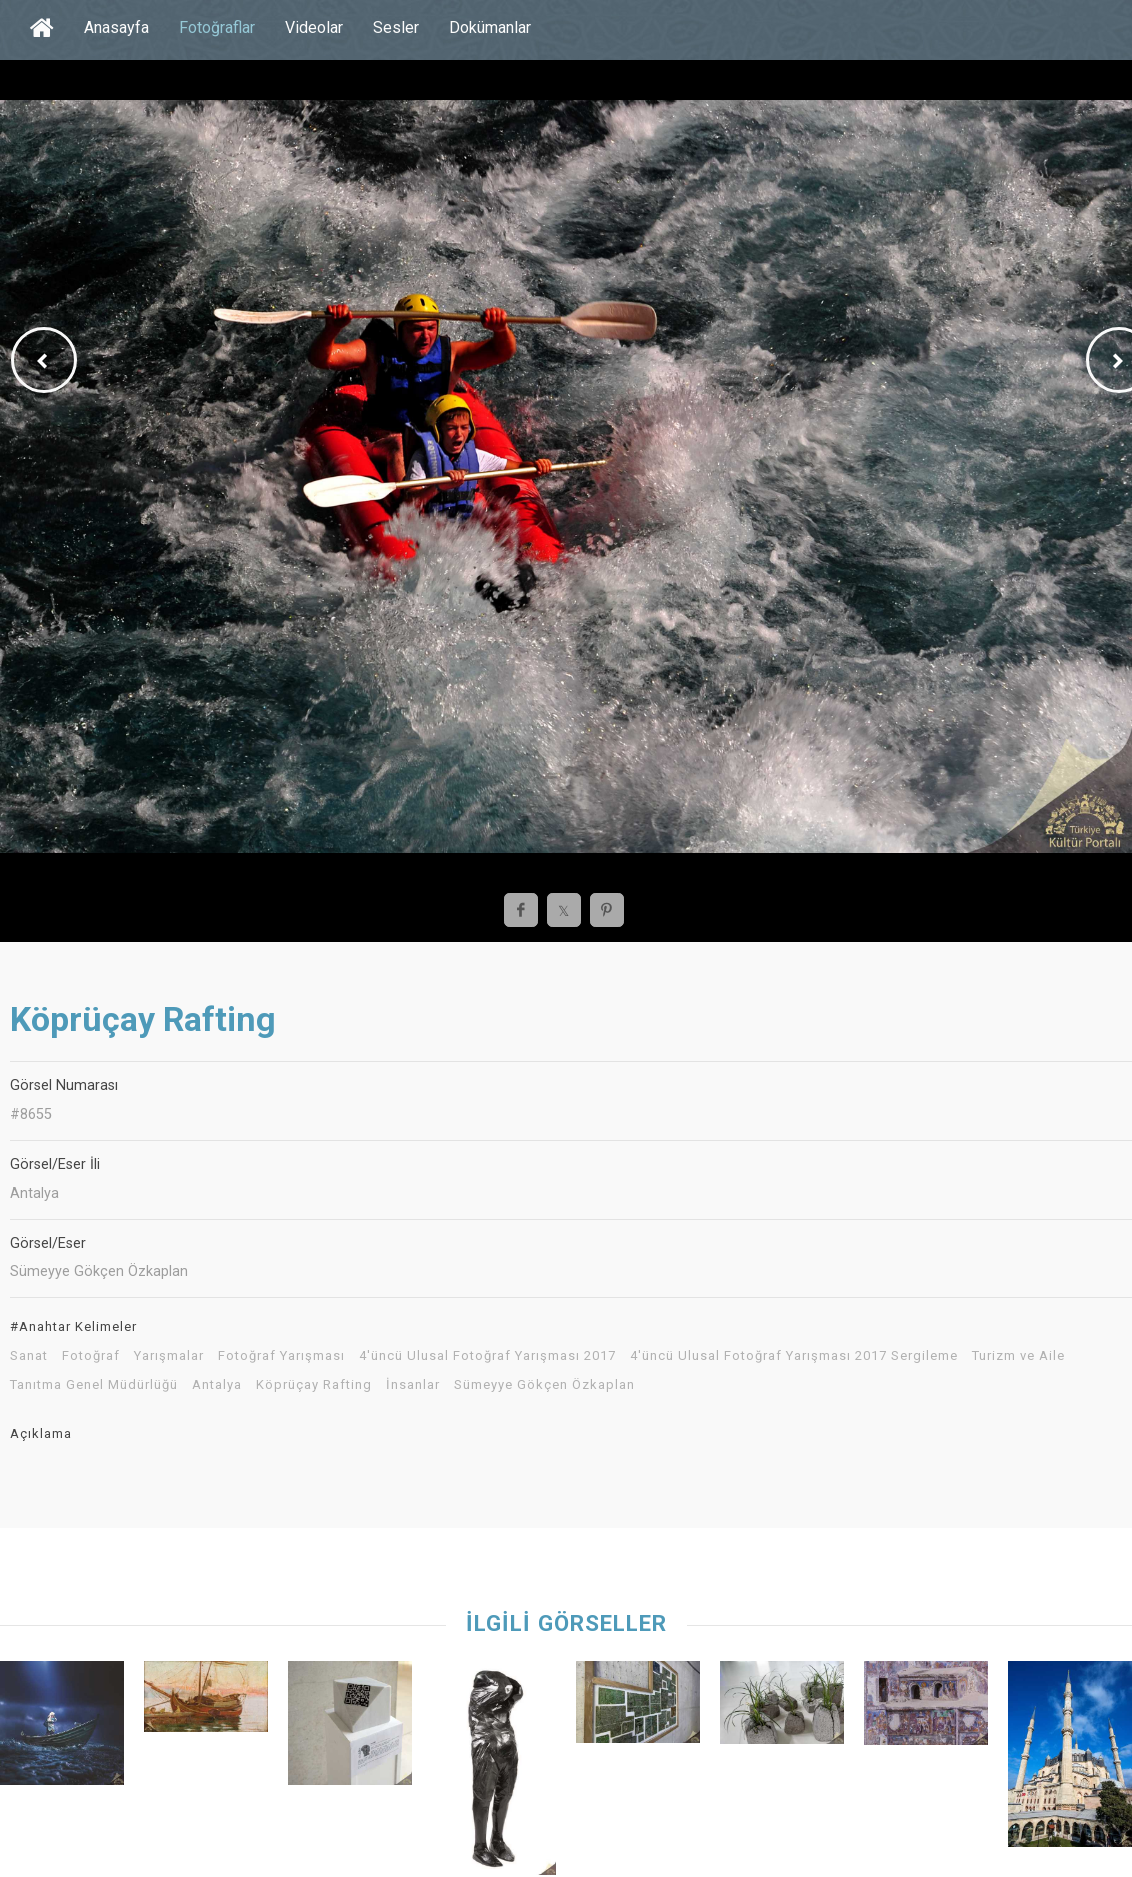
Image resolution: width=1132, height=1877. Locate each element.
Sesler (396, 27)
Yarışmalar (169, 1356)
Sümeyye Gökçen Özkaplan (544, 1385)
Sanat (29, 1356)
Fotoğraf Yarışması (281, 1356)
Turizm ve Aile (1018, 1356)
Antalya (217, 1385)
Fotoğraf (91, 1356)
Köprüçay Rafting (314, 1385)
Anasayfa (116, 27)
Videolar (314, 27)
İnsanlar (413, 1385)
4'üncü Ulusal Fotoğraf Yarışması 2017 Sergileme (794, 1356)
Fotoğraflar (217, 27)
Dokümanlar (490, 27)
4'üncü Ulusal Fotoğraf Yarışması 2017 (487, 1356)
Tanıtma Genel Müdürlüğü (94, 1385)
